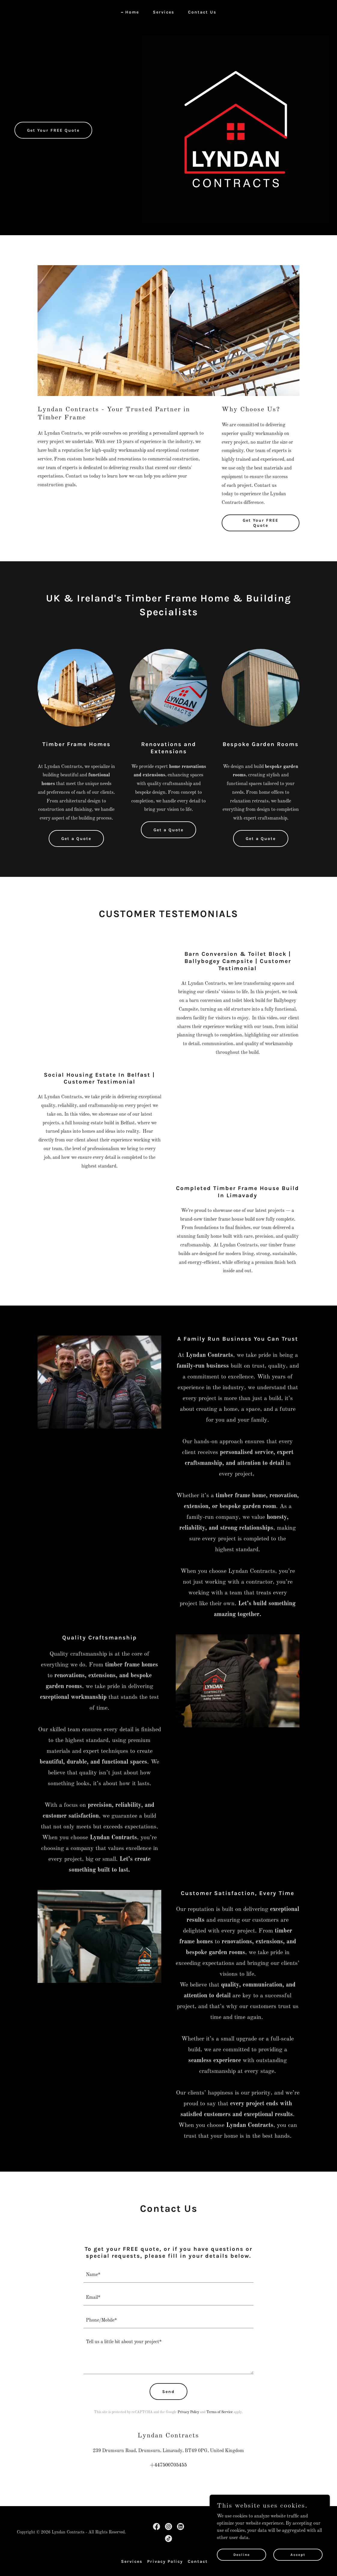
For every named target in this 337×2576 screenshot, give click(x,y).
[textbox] (168, 2275)
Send (168, 2391)
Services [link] (163, 12)
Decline (241, 2554)
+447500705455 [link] (168, 2465)
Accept (297, 2554)
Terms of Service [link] (219, 2412)
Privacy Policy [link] (188, 2412)
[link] (156, 2527)
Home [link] (132, 12)
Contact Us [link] (202, 12)
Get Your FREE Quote (53, 130)
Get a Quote (76, 838)
